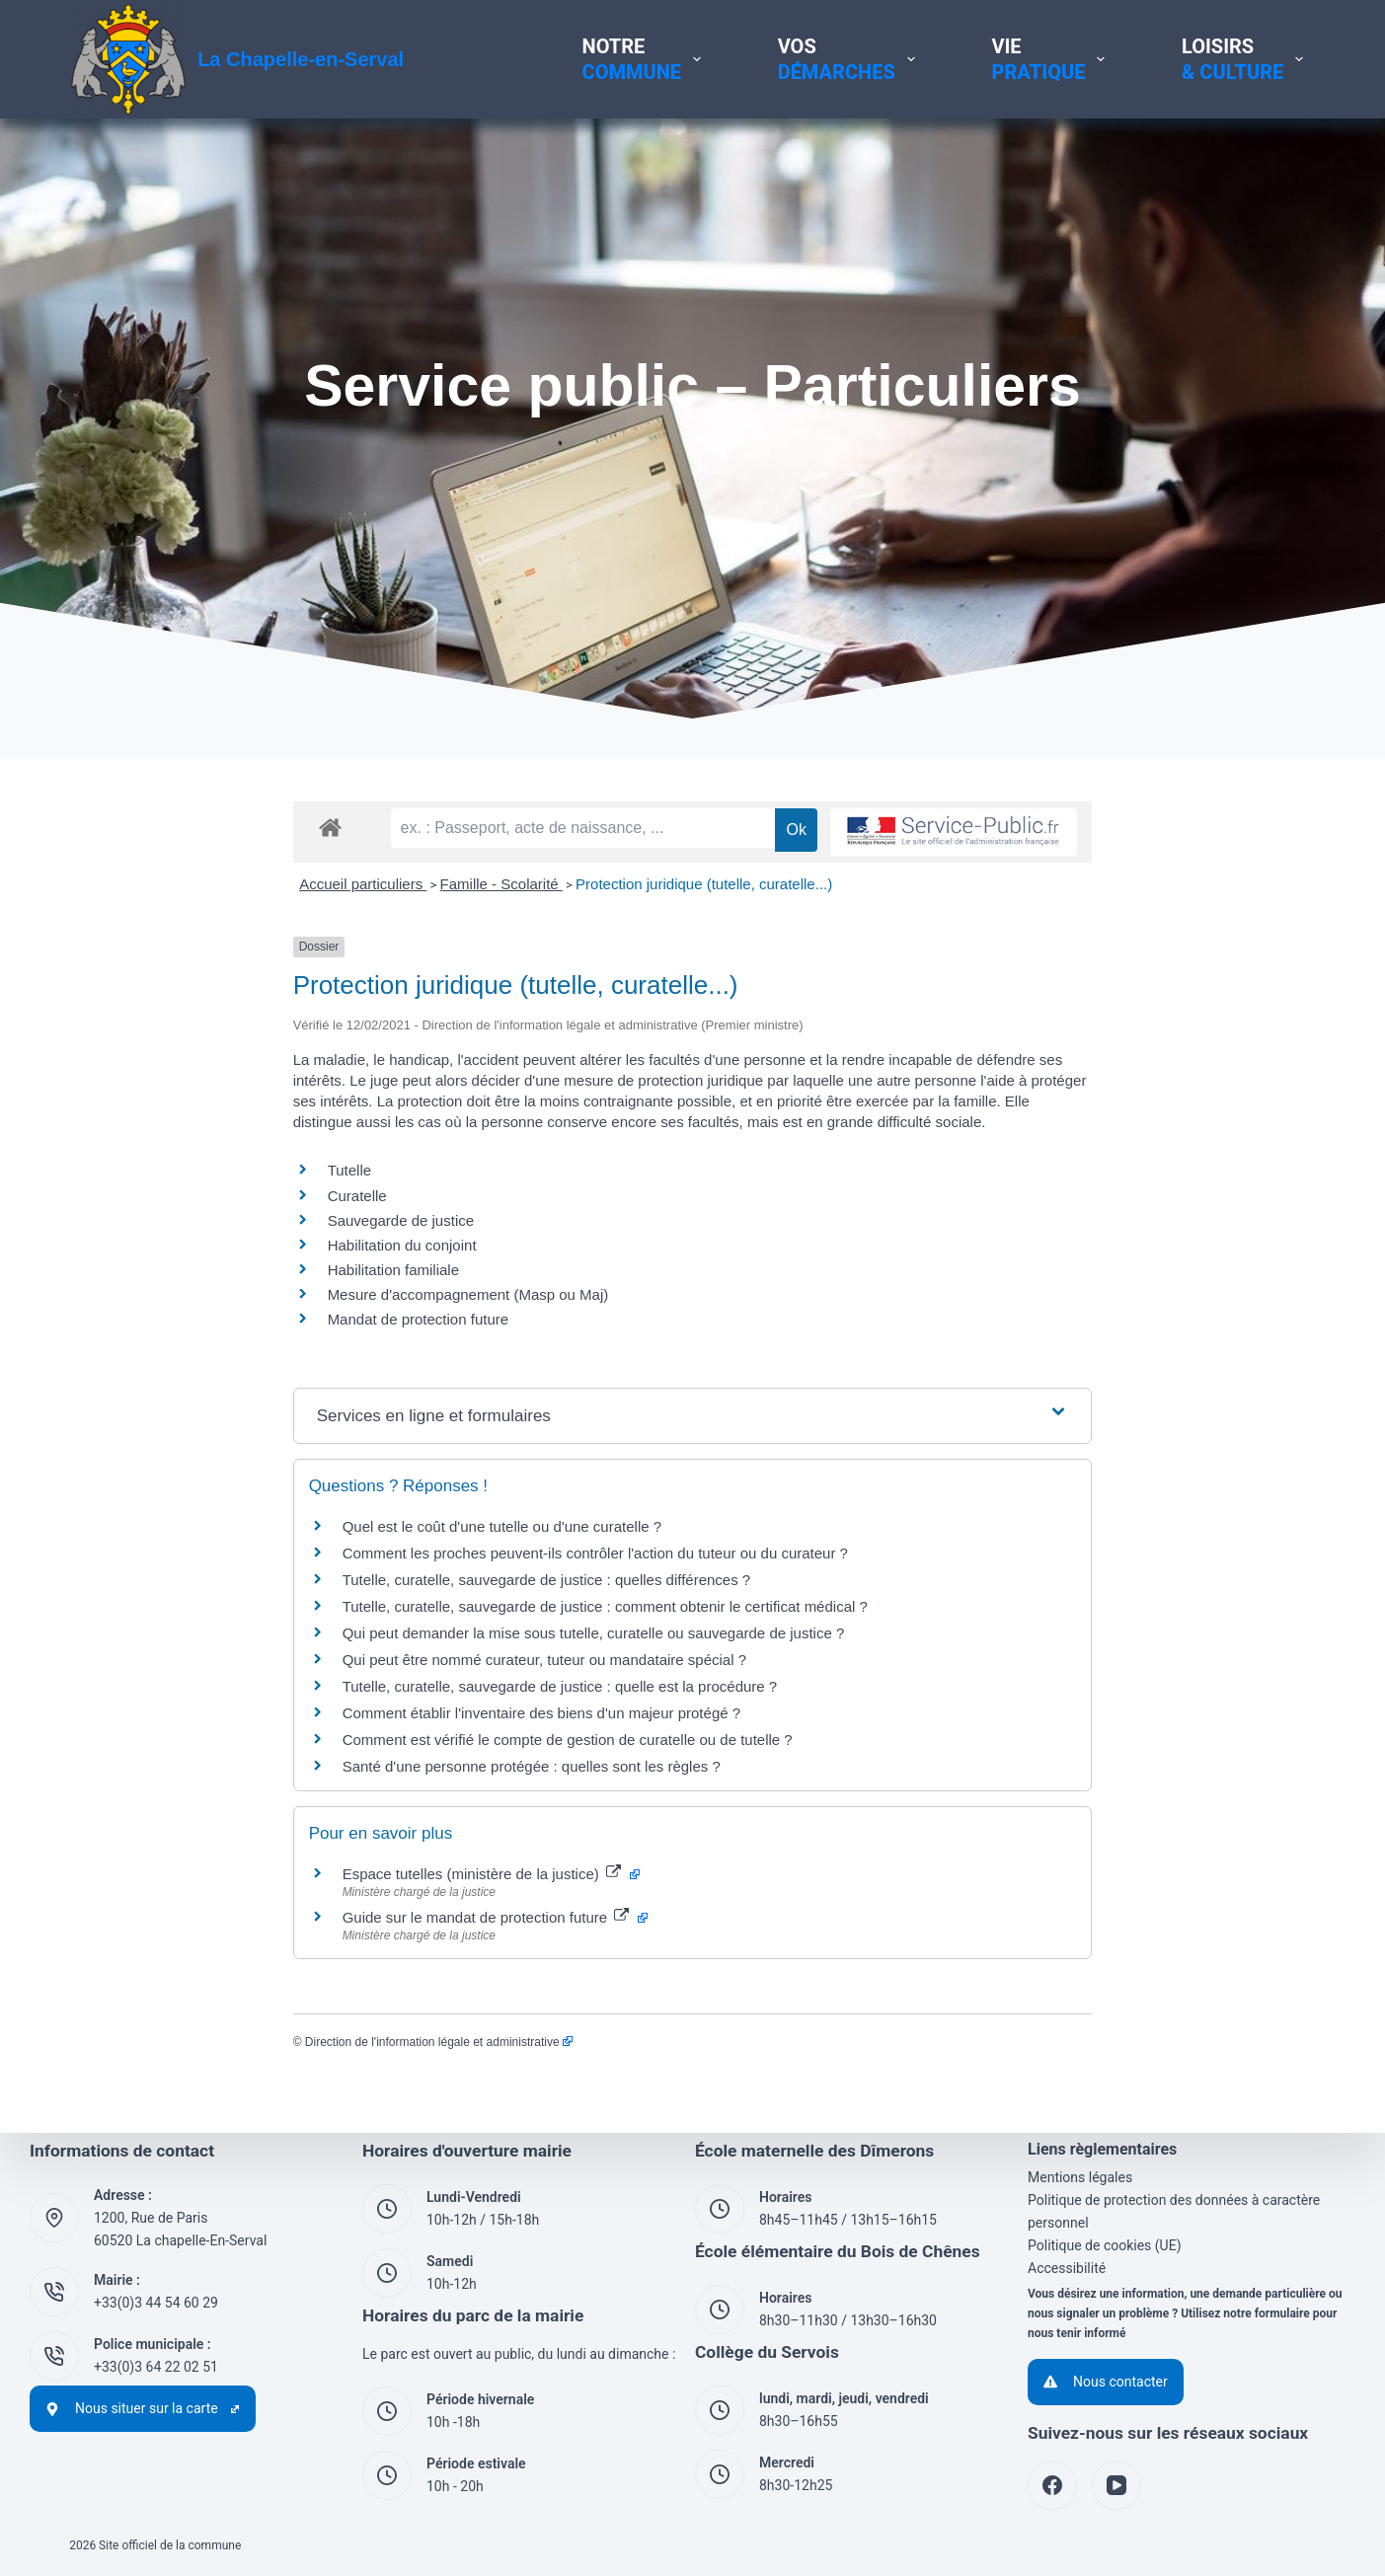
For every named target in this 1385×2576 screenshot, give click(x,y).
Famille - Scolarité (277, 959)
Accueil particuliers (139, 959)
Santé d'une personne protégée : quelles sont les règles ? (307, 1821)
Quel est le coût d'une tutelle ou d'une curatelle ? (277, 1581)
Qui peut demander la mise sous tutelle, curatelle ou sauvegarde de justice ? (369, 1688)
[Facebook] (1052, 2485)
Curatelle (133, 1251)
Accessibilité (1067, 2268)
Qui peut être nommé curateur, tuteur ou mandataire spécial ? (320, 1714)
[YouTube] (1116, 2485)
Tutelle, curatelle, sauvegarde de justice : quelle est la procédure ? (336, 1741)
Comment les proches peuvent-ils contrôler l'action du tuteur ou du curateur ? (371, 1608)
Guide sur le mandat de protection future (270, 1972)
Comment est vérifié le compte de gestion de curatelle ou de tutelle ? (343, 1794)
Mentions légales (1080, 2177)
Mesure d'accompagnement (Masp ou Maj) (244, 1350)
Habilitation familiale (169, 1326)
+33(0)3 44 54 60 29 (156, 2303)
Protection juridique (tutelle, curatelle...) (480, 959)
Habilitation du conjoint (178, 1300)
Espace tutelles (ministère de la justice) (267, 1929)
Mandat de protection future (194, 1375)
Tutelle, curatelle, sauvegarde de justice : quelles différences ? (322, 1635)
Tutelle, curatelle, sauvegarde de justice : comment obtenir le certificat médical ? (381, 1661)
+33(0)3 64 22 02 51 (156, 2367)
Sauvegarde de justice (177, 1275)
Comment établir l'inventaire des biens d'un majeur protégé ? (317, 1768)
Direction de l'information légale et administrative (214, 2097)
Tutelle (125, 1226)
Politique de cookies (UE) (1105, 2245)
